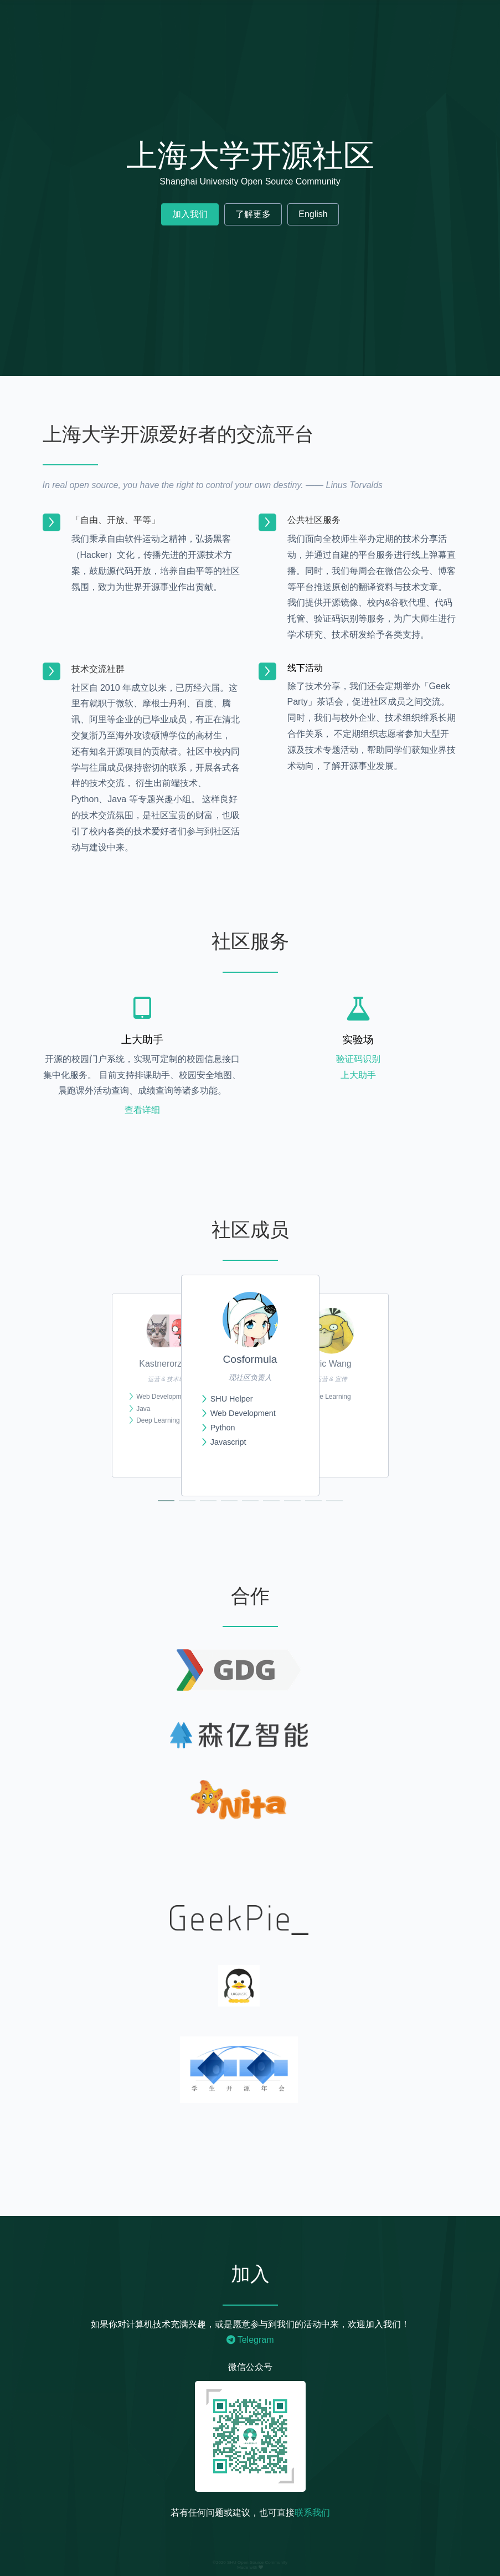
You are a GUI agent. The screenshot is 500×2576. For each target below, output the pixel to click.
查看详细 (142, 1110)
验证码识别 (358, 1059)
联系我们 (312, 2512)
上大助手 (358, 1075)
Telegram (250, 2339)
